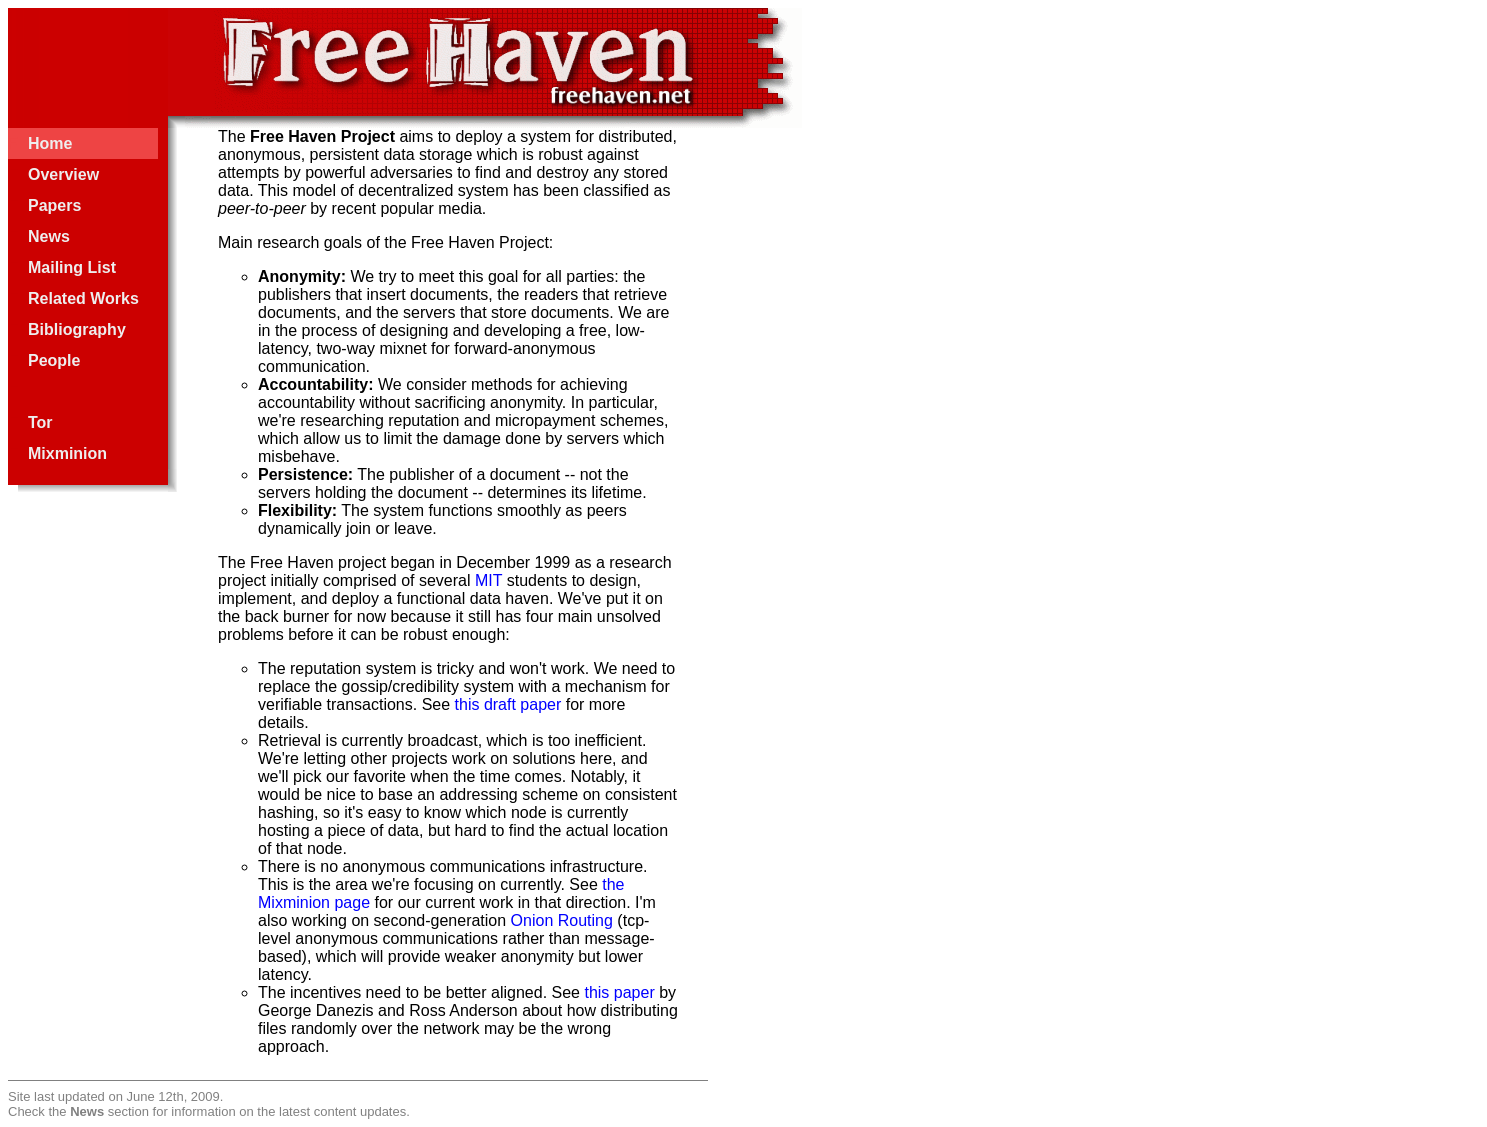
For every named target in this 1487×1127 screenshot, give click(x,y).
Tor (40, 422)
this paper (619, 992)
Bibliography (77, 329)
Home (50, 143)
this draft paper (508, 704)
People (54, 360)
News (49, 236)
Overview (63, 174)
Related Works (83, 298)
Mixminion (67, 453)
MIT (488, 580)
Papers (54, 205)
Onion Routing (562, 920)
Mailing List (72, 267)
